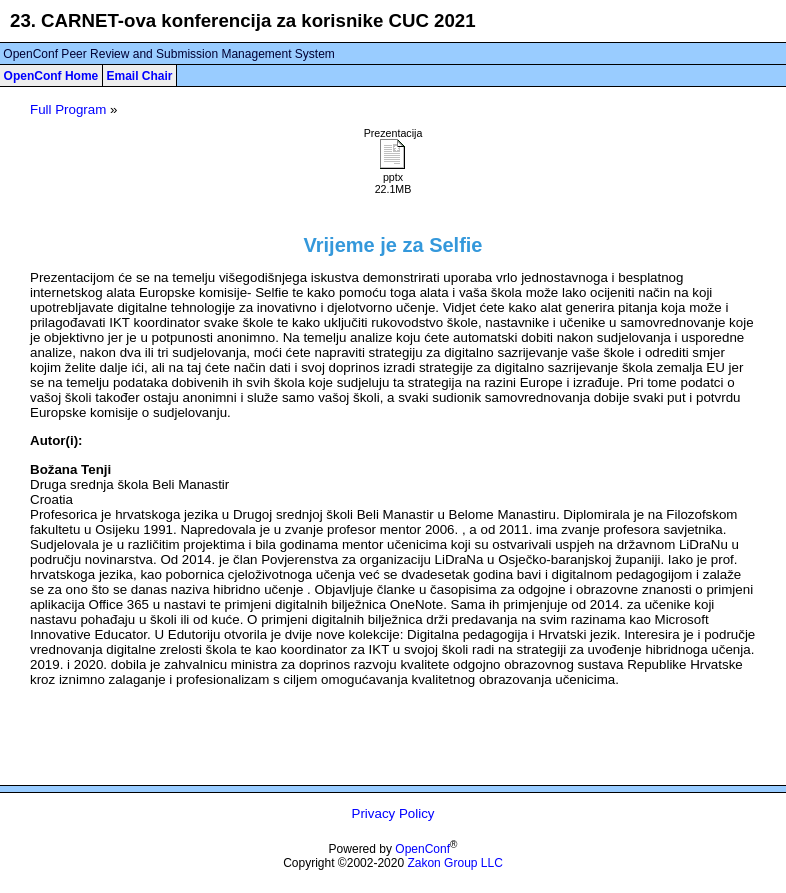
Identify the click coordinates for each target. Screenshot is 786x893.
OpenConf (422, 849)
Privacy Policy (393, 813)
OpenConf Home (51, 76)
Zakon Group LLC (454, 863)
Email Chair (139, 76)
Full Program (68, 109)
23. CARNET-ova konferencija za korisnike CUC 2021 (243, 20)
